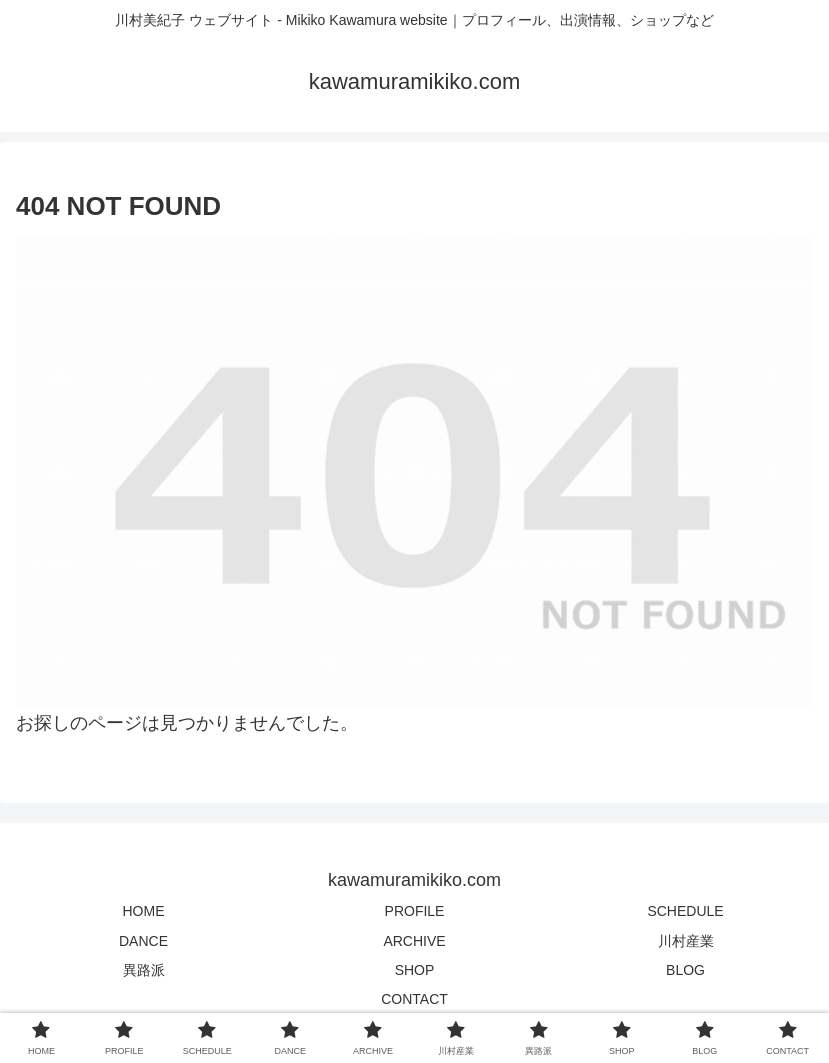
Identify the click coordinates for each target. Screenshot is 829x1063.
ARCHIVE (414, 941)
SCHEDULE (685, 911)
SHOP (415, 970)
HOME (144, 911)
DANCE (143, 941)
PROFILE (415, 911)
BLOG (685, 970)
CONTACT (414, 999)
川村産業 (686, 941)
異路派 (144, 970)
